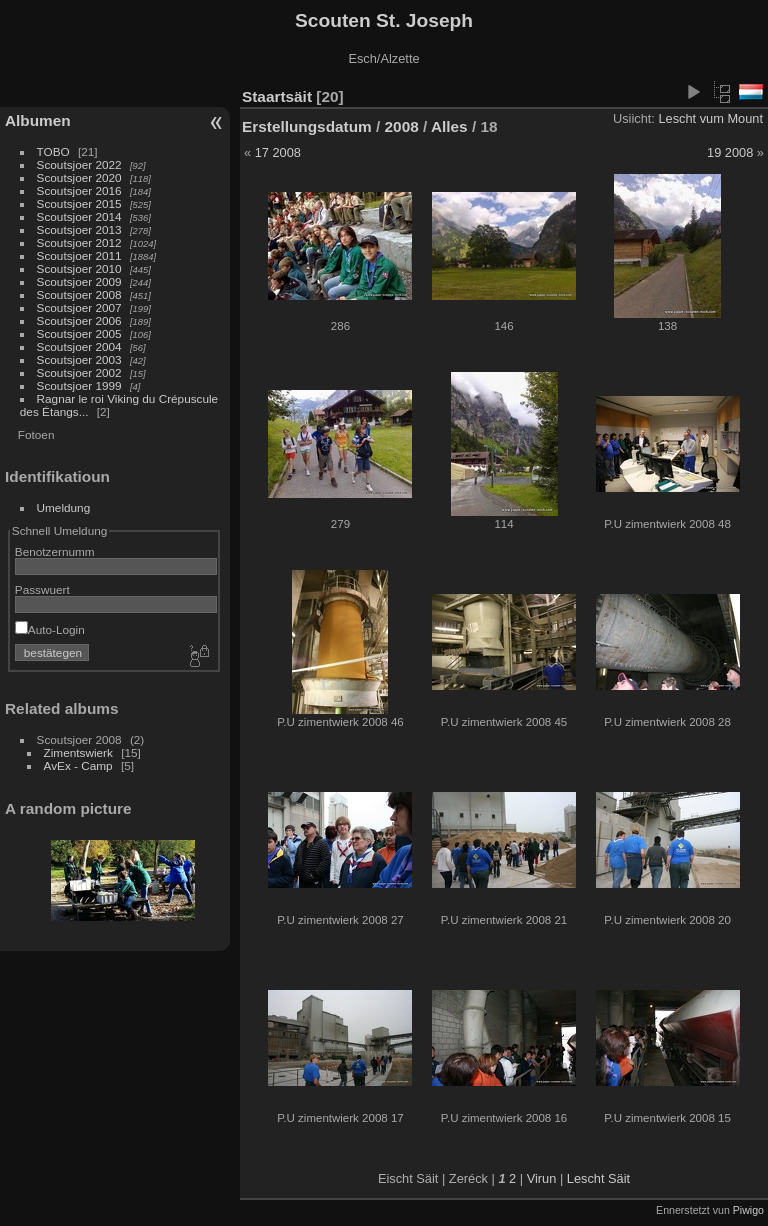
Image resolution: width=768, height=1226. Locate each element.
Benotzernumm (55, 551)
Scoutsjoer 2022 (79, 164)
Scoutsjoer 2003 (79, 359)
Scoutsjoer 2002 (79, 372)
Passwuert (42, 589)
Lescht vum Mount (710, 118)
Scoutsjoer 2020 (79, 177)
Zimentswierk (78, 752)
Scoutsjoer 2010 (79, 268)
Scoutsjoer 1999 (79, 385)
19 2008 (730, 152)
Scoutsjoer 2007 (79, 307)
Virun (542, 1178)
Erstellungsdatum (307, 126)
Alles (449, 126)
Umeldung (64, 507)
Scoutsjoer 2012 (79, 242)
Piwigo (748, 1210)
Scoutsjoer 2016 (79, 190)
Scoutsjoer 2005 (79, 333)
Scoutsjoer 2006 (79, 320)
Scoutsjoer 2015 (79, 203)
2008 (402, 126)
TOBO (53, 151)
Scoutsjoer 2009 (79, 281)
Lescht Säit (598, 1178)
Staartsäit (277, 96)
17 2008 (278, 152)
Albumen (38, 120)
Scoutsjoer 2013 (79, 229)
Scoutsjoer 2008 (79, 294)
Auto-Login (50, 629)
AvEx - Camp (78, 765)
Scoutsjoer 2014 (79, 216)
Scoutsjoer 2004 (79, 346)
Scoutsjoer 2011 (79, 255)
